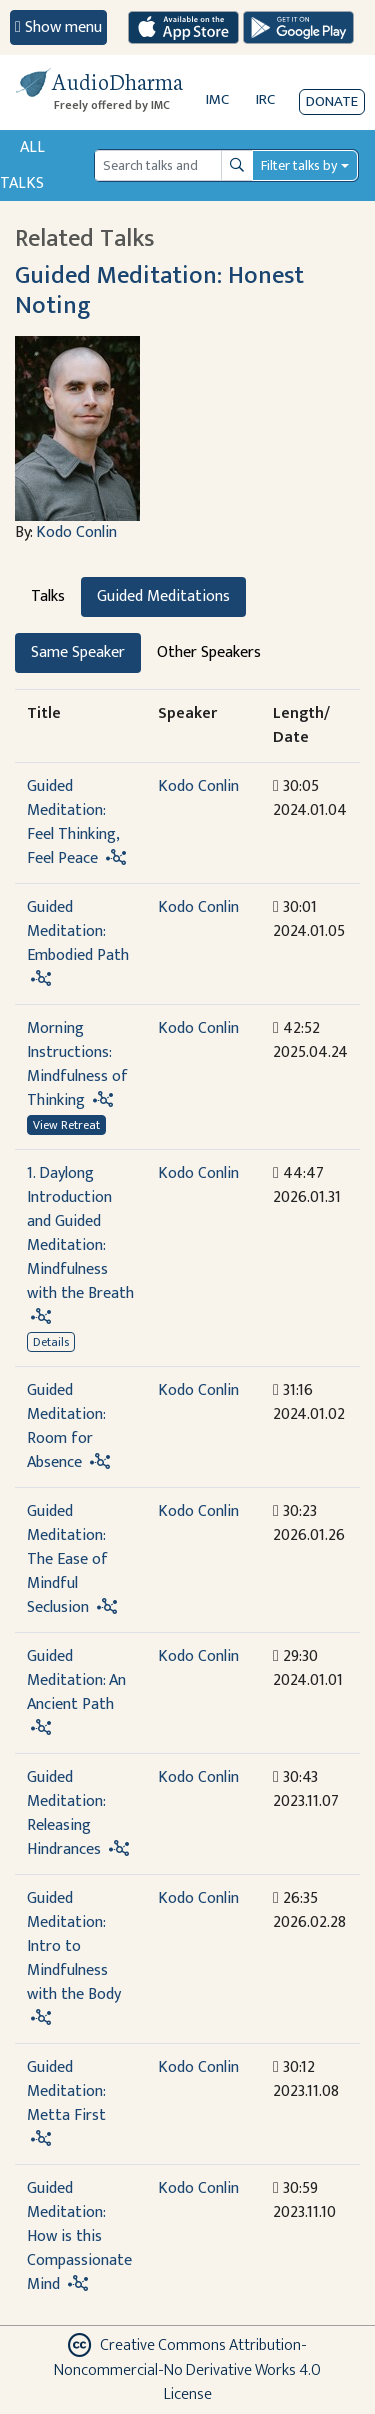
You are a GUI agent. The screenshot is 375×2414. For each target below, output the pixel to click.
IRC (265, 99)
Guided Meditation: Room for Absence (66, 1426)
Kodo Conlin (76, 532)
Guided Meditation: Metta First (66, 2091)
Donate (332, 101)
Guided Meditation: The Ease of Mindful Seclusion (67, 1559)
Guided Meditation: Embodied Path (78, 931)
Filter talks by (299, 165)
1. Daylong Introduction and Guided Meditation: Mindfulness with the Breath (80, 1233)
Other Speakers (209, 652)
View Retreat (66, 1125)
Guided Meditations (163, 596)
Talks (48, 596)
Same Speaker (78, 652)
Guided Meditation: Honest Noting (159, 290)
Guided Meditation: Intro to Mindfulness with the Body (74, 1946)
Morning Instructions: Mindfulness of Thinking (77, 1064)
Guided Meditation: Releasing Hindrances (66, 1813)
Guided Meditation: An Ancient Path (76, 1680)
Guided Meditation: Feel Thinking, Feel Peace (73, 822)
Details (51, 1342)
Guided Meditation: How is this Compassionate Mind (79, 2236)
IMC (217, 99)
